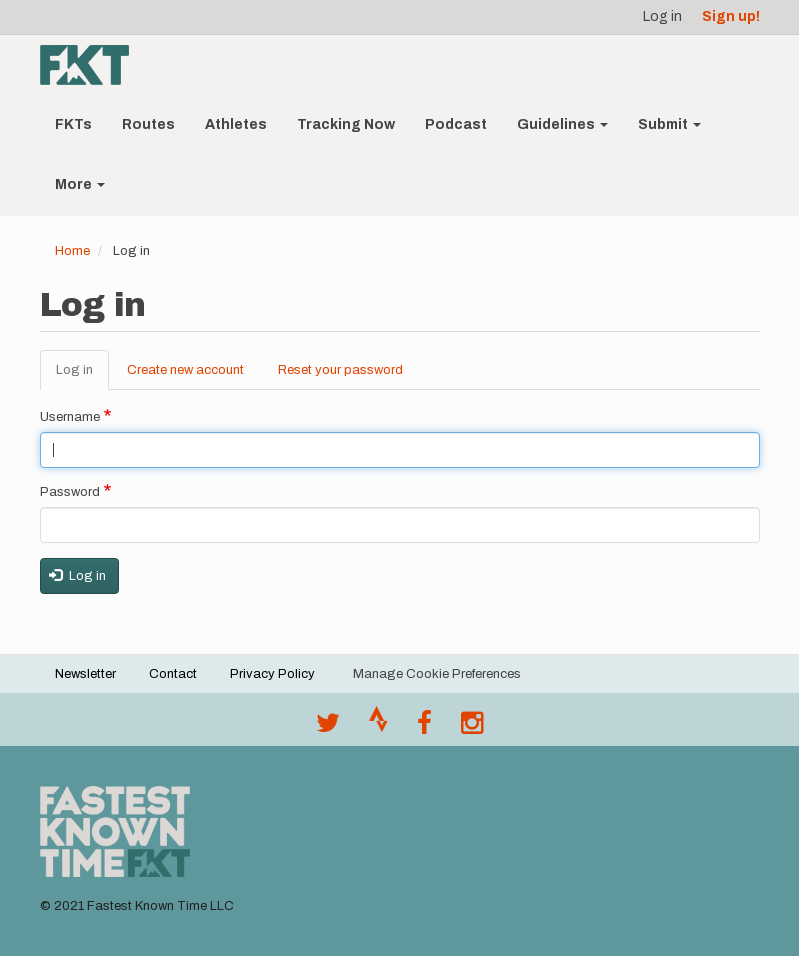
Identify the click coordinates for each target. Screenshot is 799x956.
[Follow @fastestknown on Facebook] (424, 728)
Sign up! (731, 16)
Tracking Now (346, 124)
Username (70, 417)
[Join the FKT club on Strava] (378, 728)
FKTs (73, 124)
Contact (173, 674)
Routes (148, 124)
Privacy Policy (272, 674)
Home (72, 251)
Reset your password (340, 370)
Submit (669, 124)
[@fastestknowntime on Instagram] (472, 728)
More (80, 184)
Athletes (236, 124)
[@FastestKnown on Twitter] (328, 728)
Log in (662, 16)
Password (70, 492)
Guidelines (562, 124)
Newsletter (85, 674)
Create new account (185, 370)
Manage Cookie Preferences (437, 674)
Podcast (456, 124)
